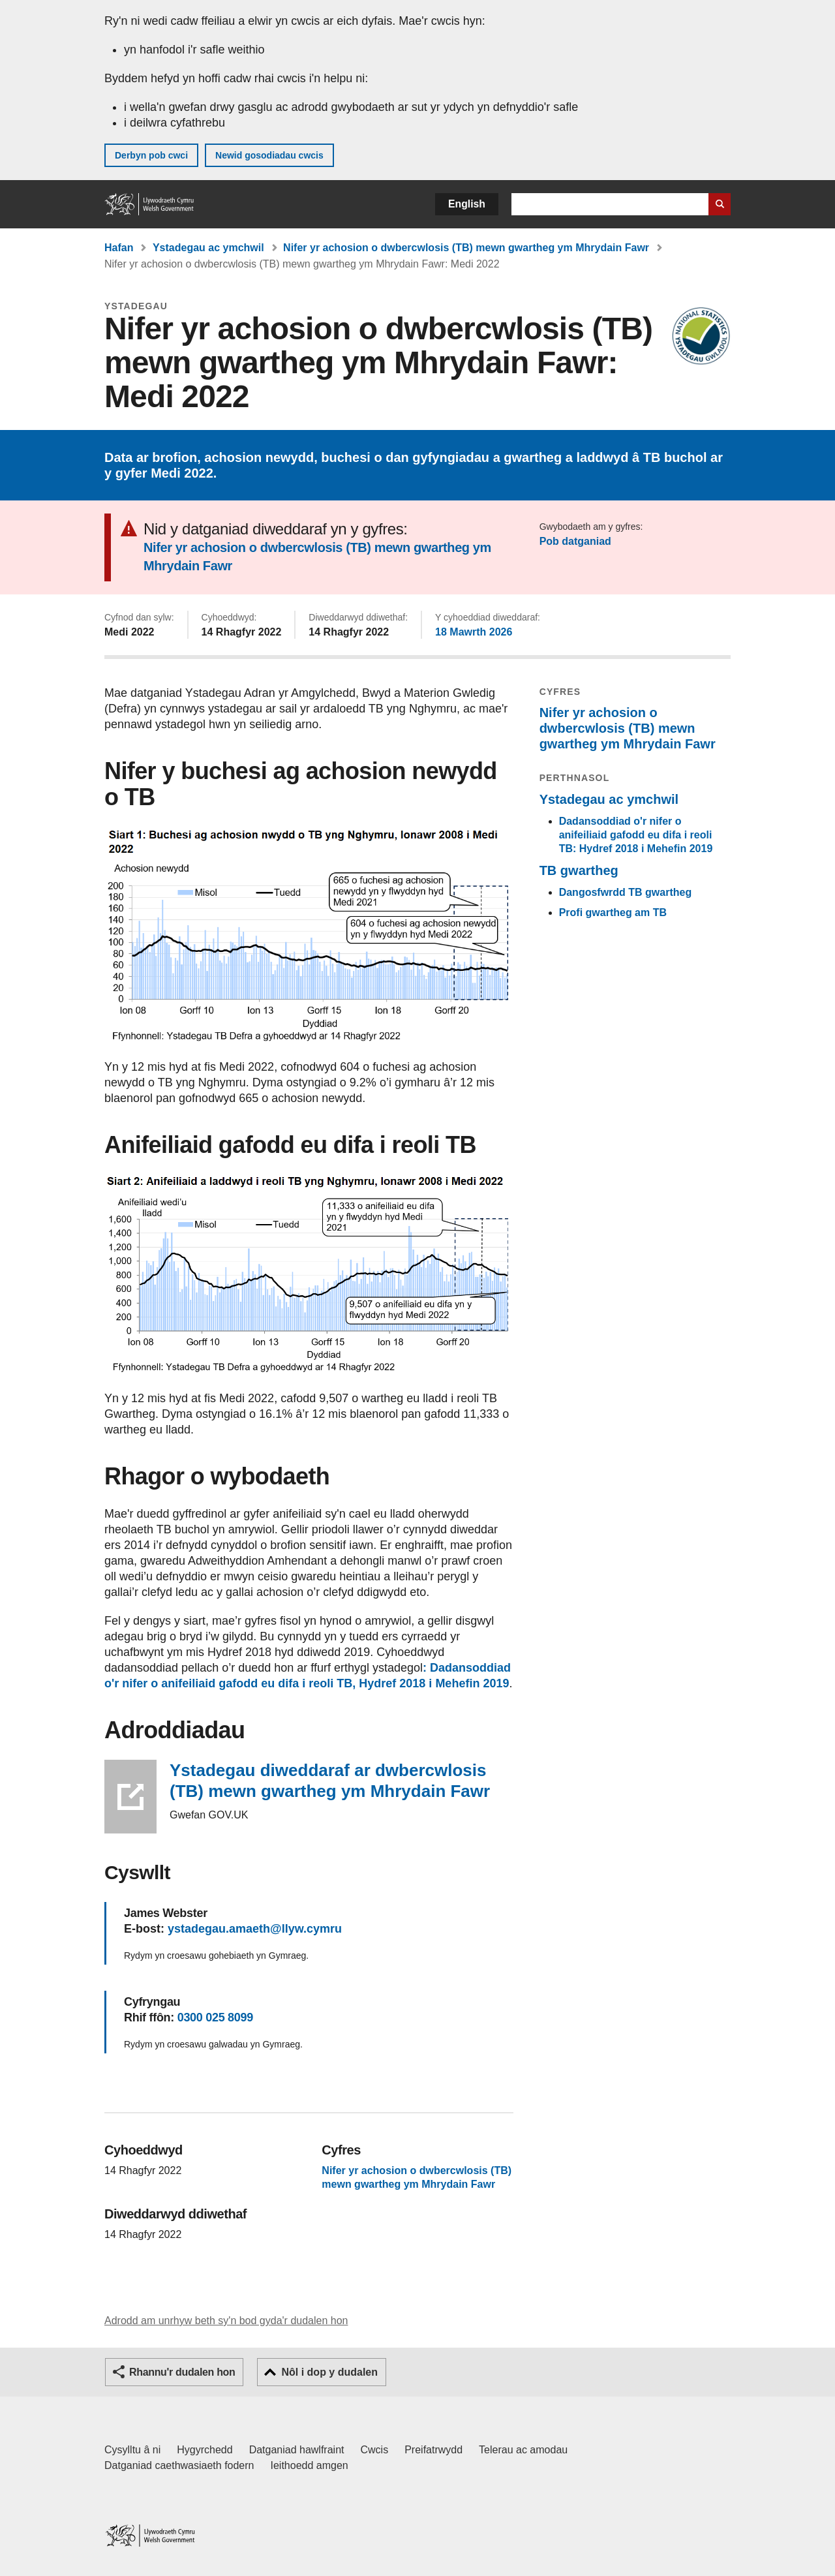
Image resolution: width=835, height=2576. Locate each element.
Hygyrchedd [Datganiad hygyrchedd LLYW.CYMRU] (204, 2449)
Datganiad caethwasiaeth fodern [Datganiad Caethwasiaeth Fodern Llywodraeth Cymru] (179, 2465)
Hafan (118, 247)
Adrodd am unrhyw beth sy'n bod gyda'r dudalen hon (226, 2320)
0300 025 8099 (215, 2017)
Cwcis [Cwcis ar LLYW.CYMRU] (375, 2449)
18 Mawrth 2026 (473, 631)
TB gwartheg (578, 870)
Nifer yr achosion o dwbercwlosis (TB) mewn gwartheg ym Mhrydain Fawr (466, 247)
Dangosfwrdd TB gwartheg (625, 892)
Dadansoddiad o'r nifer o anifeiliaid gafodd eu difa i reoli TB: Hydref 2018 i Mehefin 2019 (636, 835)
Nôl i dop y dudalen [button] (329, 2372)
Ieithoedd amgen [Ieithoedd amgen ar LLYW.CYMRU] (309, 2465)
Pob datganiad (575, 541)
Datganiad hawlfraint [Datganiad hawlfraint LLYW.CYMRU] (296, 2449)
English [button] (466, 203)
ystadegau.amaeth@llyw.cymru (255, 1928)
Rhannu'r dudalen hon (182, 2372)
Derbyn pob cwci (151, 155)
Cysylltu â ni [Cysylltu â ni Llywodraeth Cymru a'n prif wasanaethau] (132, 2449)
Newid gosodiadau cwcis (269, 155)
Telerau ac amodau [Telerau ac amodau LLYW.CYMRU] (523, 2449)
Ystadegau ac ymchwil (208, 247)
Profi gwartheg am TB (613, 912)
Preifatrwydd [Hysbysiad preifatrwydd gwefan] (433, 2449)
